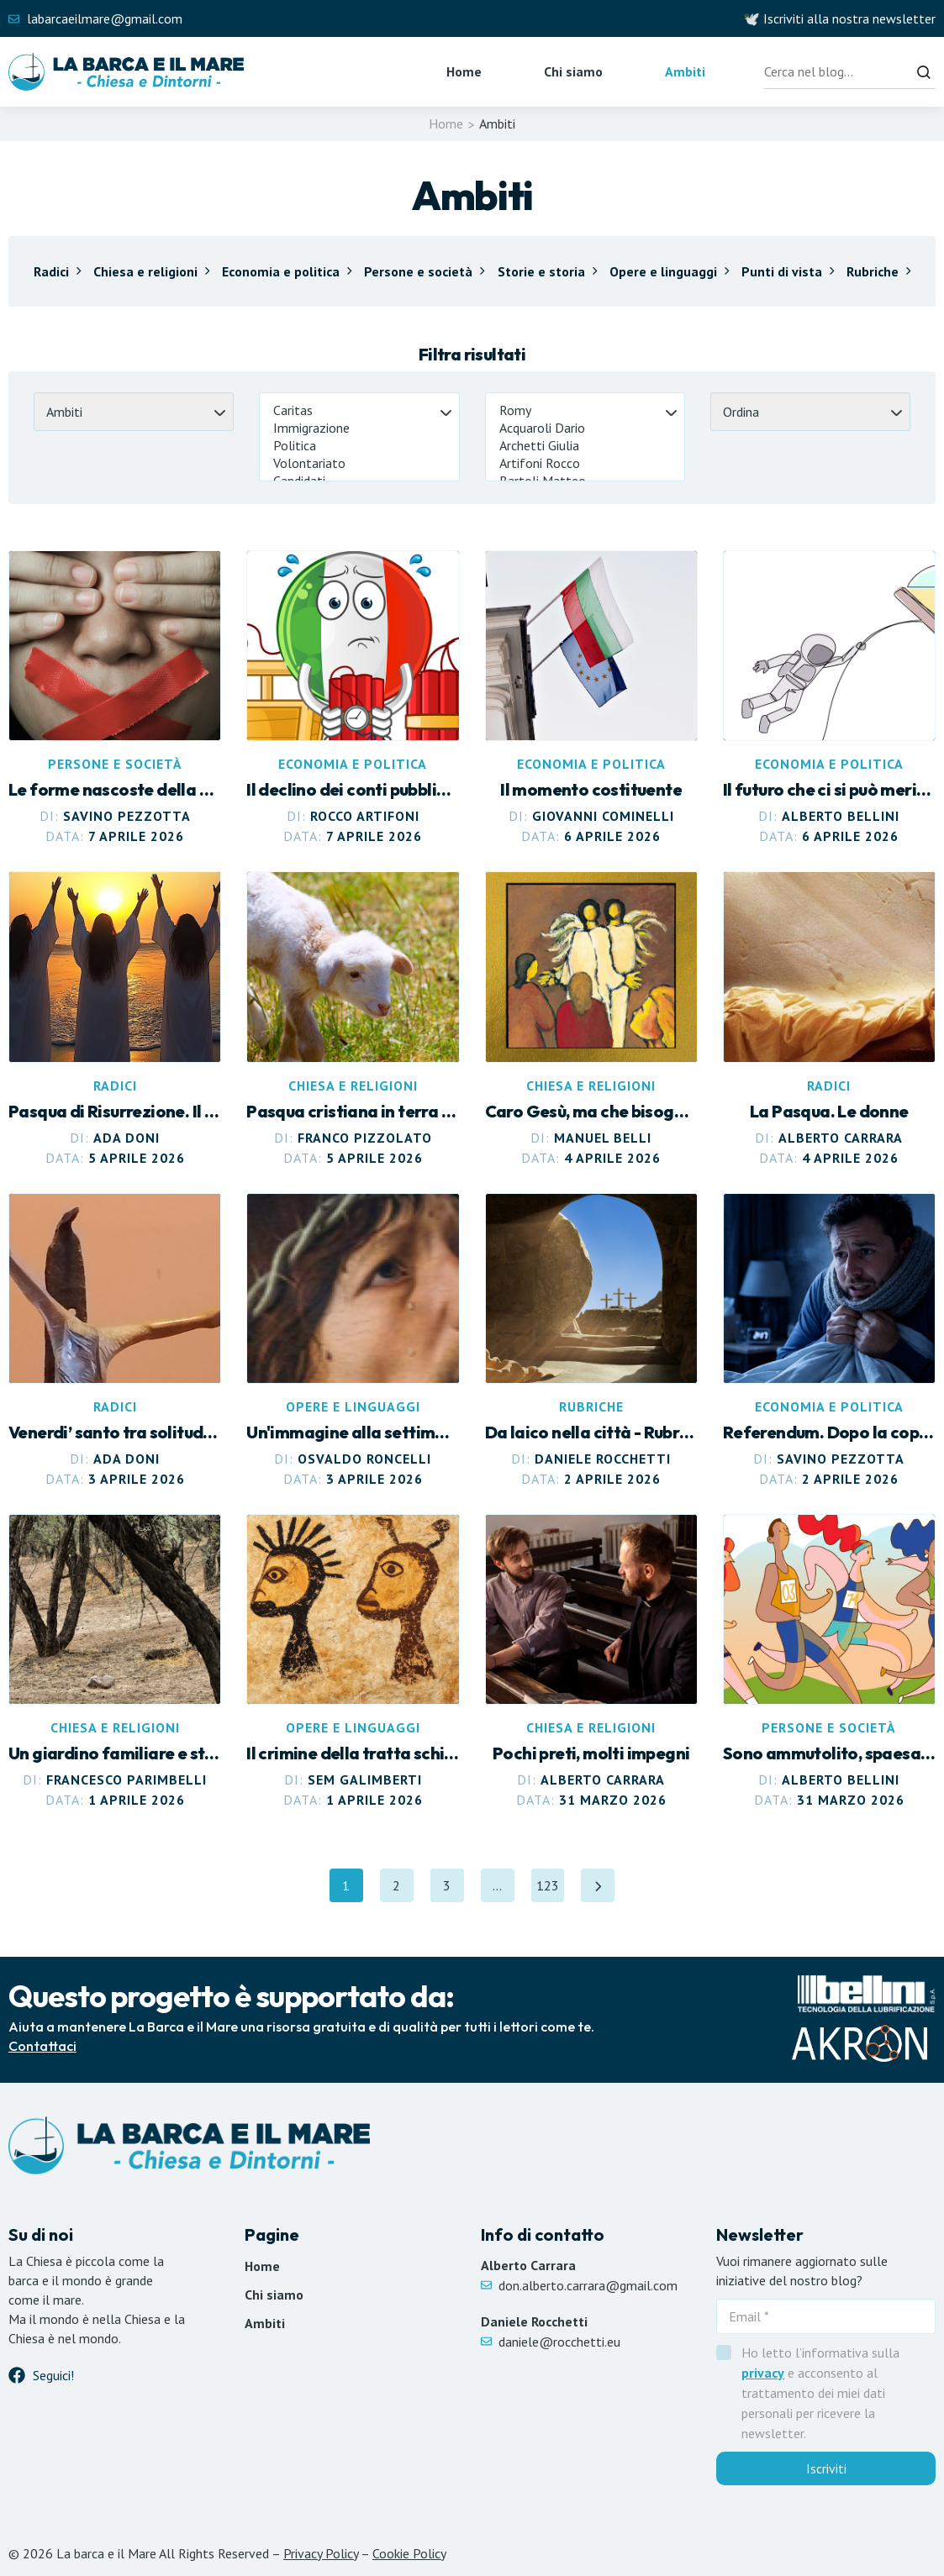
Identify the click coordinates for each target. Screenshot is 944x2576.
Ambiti (685, 71)
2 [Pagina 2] (403, 1889)
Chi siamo (573, 71)
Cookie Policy (409, 2553)
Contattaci (42, 2045)
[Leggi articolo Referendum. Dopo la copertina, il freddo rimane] (829, 1341)
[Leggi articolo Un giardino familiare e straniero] (114, 1662)
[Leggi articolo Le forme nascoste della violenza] (114, 698)
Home (464, 71)
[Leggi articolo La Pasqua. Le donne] (829, 1019)
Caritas (359, 410)
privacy (762, 2372)
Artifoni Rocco (585, 463)
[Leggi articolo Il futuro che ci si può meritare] (829, 698)
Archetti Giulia (585, 446)
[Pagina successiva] (598, 1885)
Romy (585, 410)
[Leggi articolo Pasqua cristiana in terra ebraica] (352, 1019)
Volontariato (359, 463)
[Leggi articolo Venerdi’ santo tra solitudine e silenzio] (114, 1341)
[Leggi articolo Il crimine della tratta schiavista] (352, 1662)
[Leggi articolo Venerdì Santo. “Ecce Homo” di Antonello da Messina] (352, 1341)
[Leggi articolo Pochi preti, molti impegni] (591, 1662)
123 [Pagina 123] (550, 1889)
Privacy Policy (320, 2553)
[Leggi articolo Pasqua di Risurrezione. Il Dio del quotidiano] (114, 1019)
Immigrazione (359, 428)
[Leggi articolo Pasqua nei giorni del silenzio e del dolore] (591, 1341)
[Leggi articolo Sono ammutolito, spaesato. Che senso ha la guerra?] (829, 1662)
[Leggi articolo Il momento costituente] (591, 698)
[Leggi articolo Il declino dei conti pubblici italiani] (352, 698)
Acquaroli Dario (585, 428)
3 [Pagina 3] (453, 1889)
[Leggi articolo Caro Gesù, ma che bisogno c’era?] (591, 1019)
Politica (359, 446)
